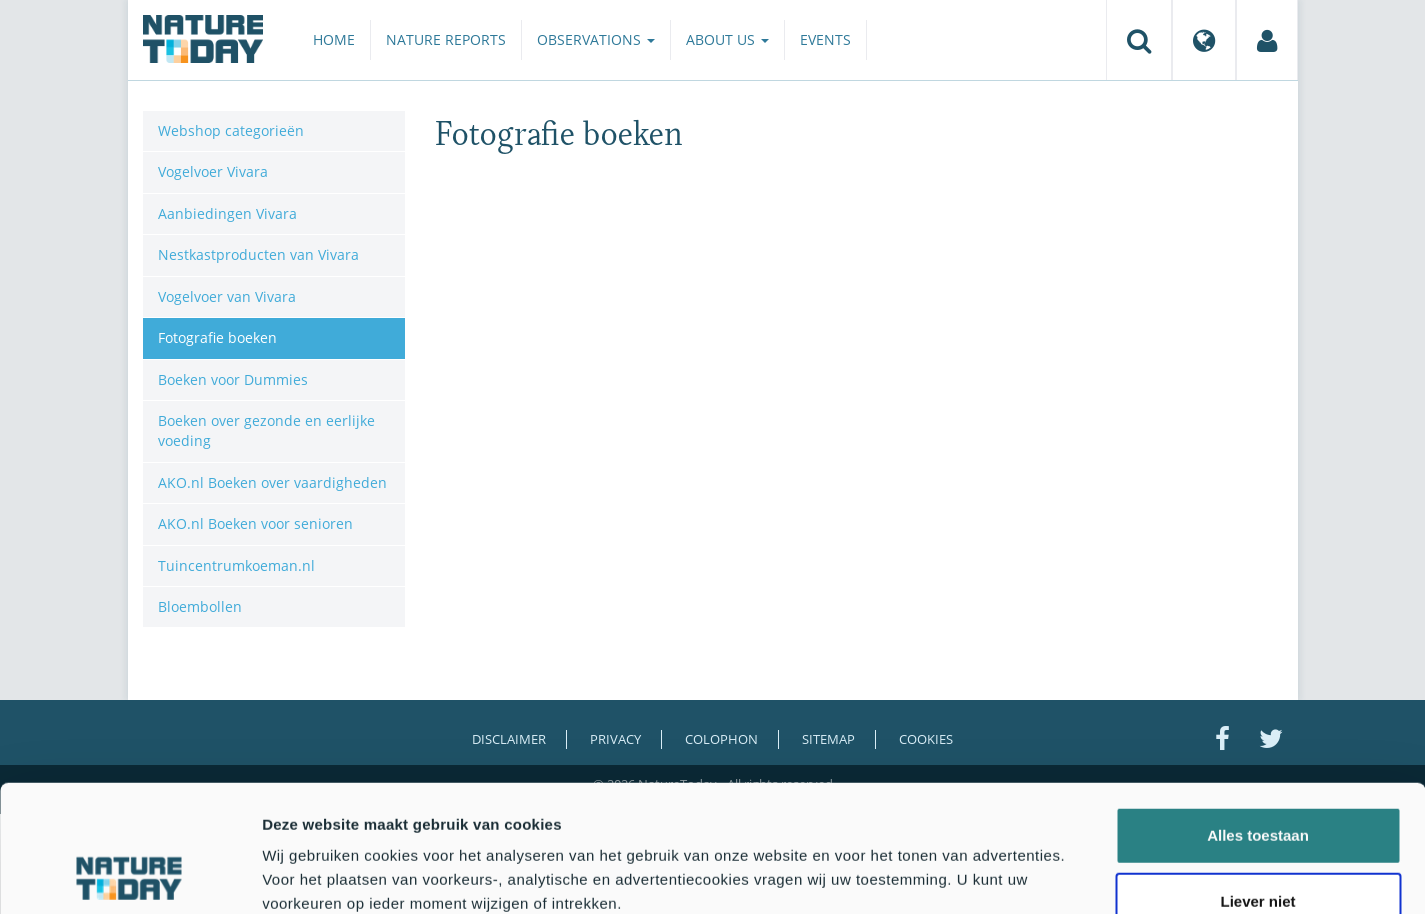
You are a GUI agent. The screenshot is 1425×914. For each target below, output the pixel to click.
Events (825, 39)
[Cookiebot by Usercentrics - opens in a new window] (129, 875)
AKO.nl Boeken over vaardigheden (272, 482)
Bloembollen (200, 606)
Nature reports (446, 39)
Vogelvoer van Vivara (227, 296)
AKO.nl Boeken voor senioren (255, 523)
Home (334, 39)
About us (727, 39)
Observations (596, 39)
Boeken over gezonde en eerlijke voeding (266, 430)
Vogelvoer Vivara (213, 171)
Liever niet (1257, 782)
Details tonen (1080, 874)
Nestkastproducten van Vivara (258, 254)
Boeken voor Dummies (233, 379)
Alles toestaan (1258, 716)
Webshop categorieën (231, 130)
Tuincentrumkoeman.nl (236, 565)
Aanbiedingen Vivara (227, 213)
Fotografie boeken (217, 337)
